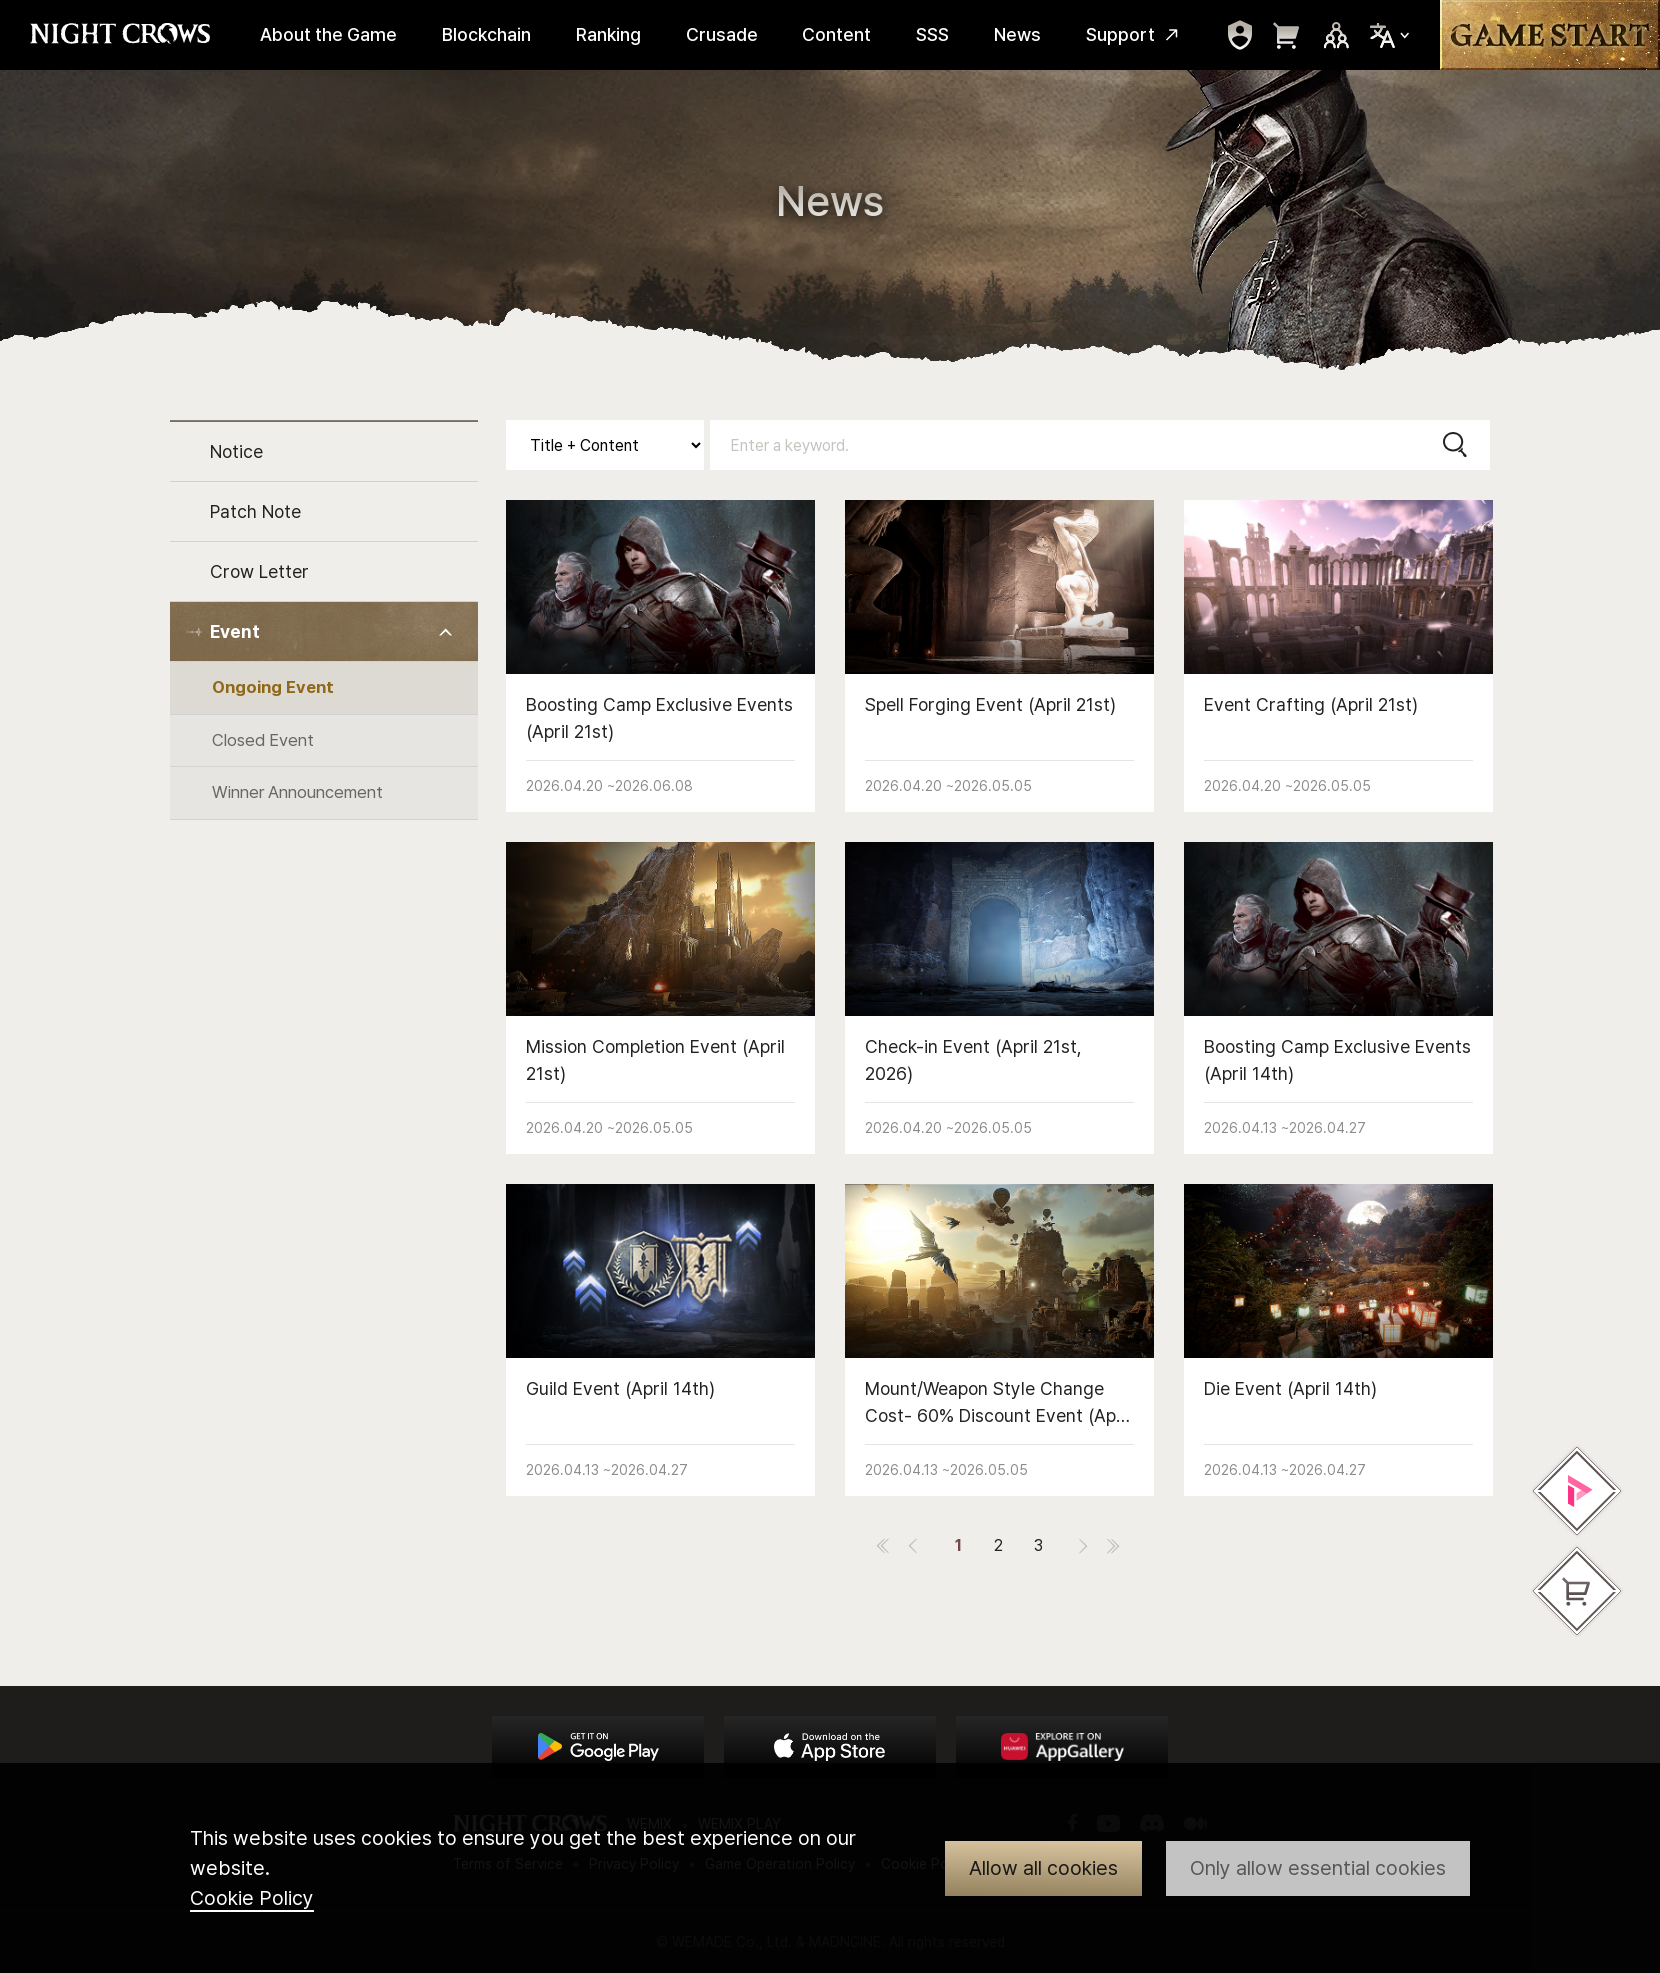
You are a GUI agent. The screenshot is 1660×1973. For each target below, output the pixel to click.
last (1113, 1546)
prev (913, 1546)
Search (1455, 445)
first (883, 1546)
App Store (830, 1747)
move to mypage (1240, 35)
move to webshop (1287, 35)
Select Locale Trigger (1390, 35)
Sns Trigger (1336, 35)
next (1083, 1546)
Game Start (1550, 35)
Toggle (446, 632)
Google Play (598, 1747)
